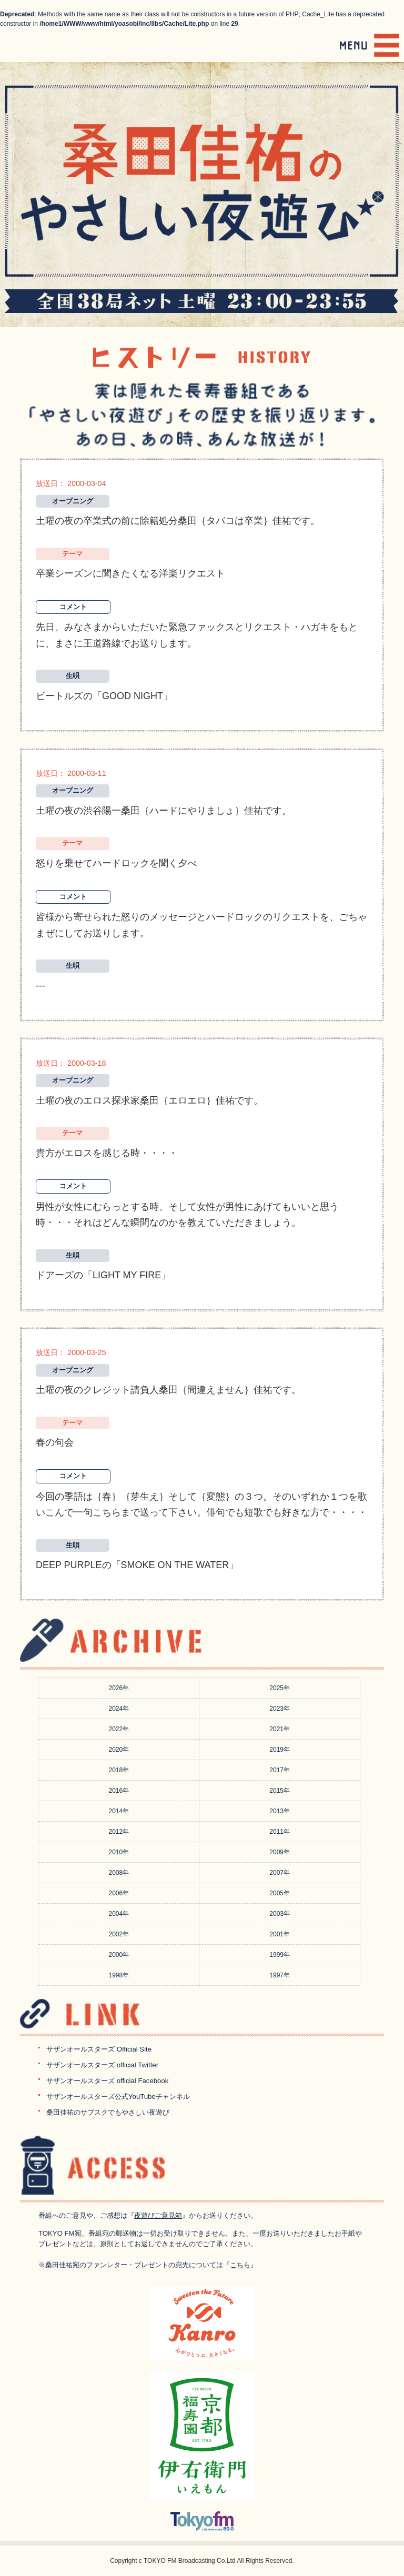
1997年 (279, 1975)
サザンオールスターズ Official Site (99, 2049)
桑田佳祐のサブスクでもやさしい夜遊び (107, 2112)
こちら (240, 2265)
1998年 (119, 1975)
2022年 (119, 1729)
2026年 (119, 1688)
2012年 (119, 1831)
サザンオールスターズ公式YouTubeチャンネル (118, 2096)
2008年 (119, 1872)
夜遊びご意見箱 (158, 2215)
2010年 (119, 1852)
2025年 (279, 1688)
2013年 (279, 1811)
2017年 (279, 1770)
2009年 (279, 1852)
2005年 (279, 1893)
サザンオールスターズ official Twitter (102, 2065)
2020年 (119, 1749)
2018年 (119, 1770)
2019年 (279, 1749)
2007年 (279, 1872)
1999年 (279, 1954)
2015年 (279, 1790)
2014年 (119, 1811)
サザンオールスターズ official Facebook (107, 2081)
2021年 (279, 1729)
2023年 (279, 1708)
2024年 (119, 1708)
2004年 (119, 1913)
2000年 (119, 1954)
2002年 (119, 1934)
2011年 (279, 1831)
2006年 (119, 1893)
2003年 (279, 1913)
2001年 (279, 1934)
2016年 (119, 1790)
